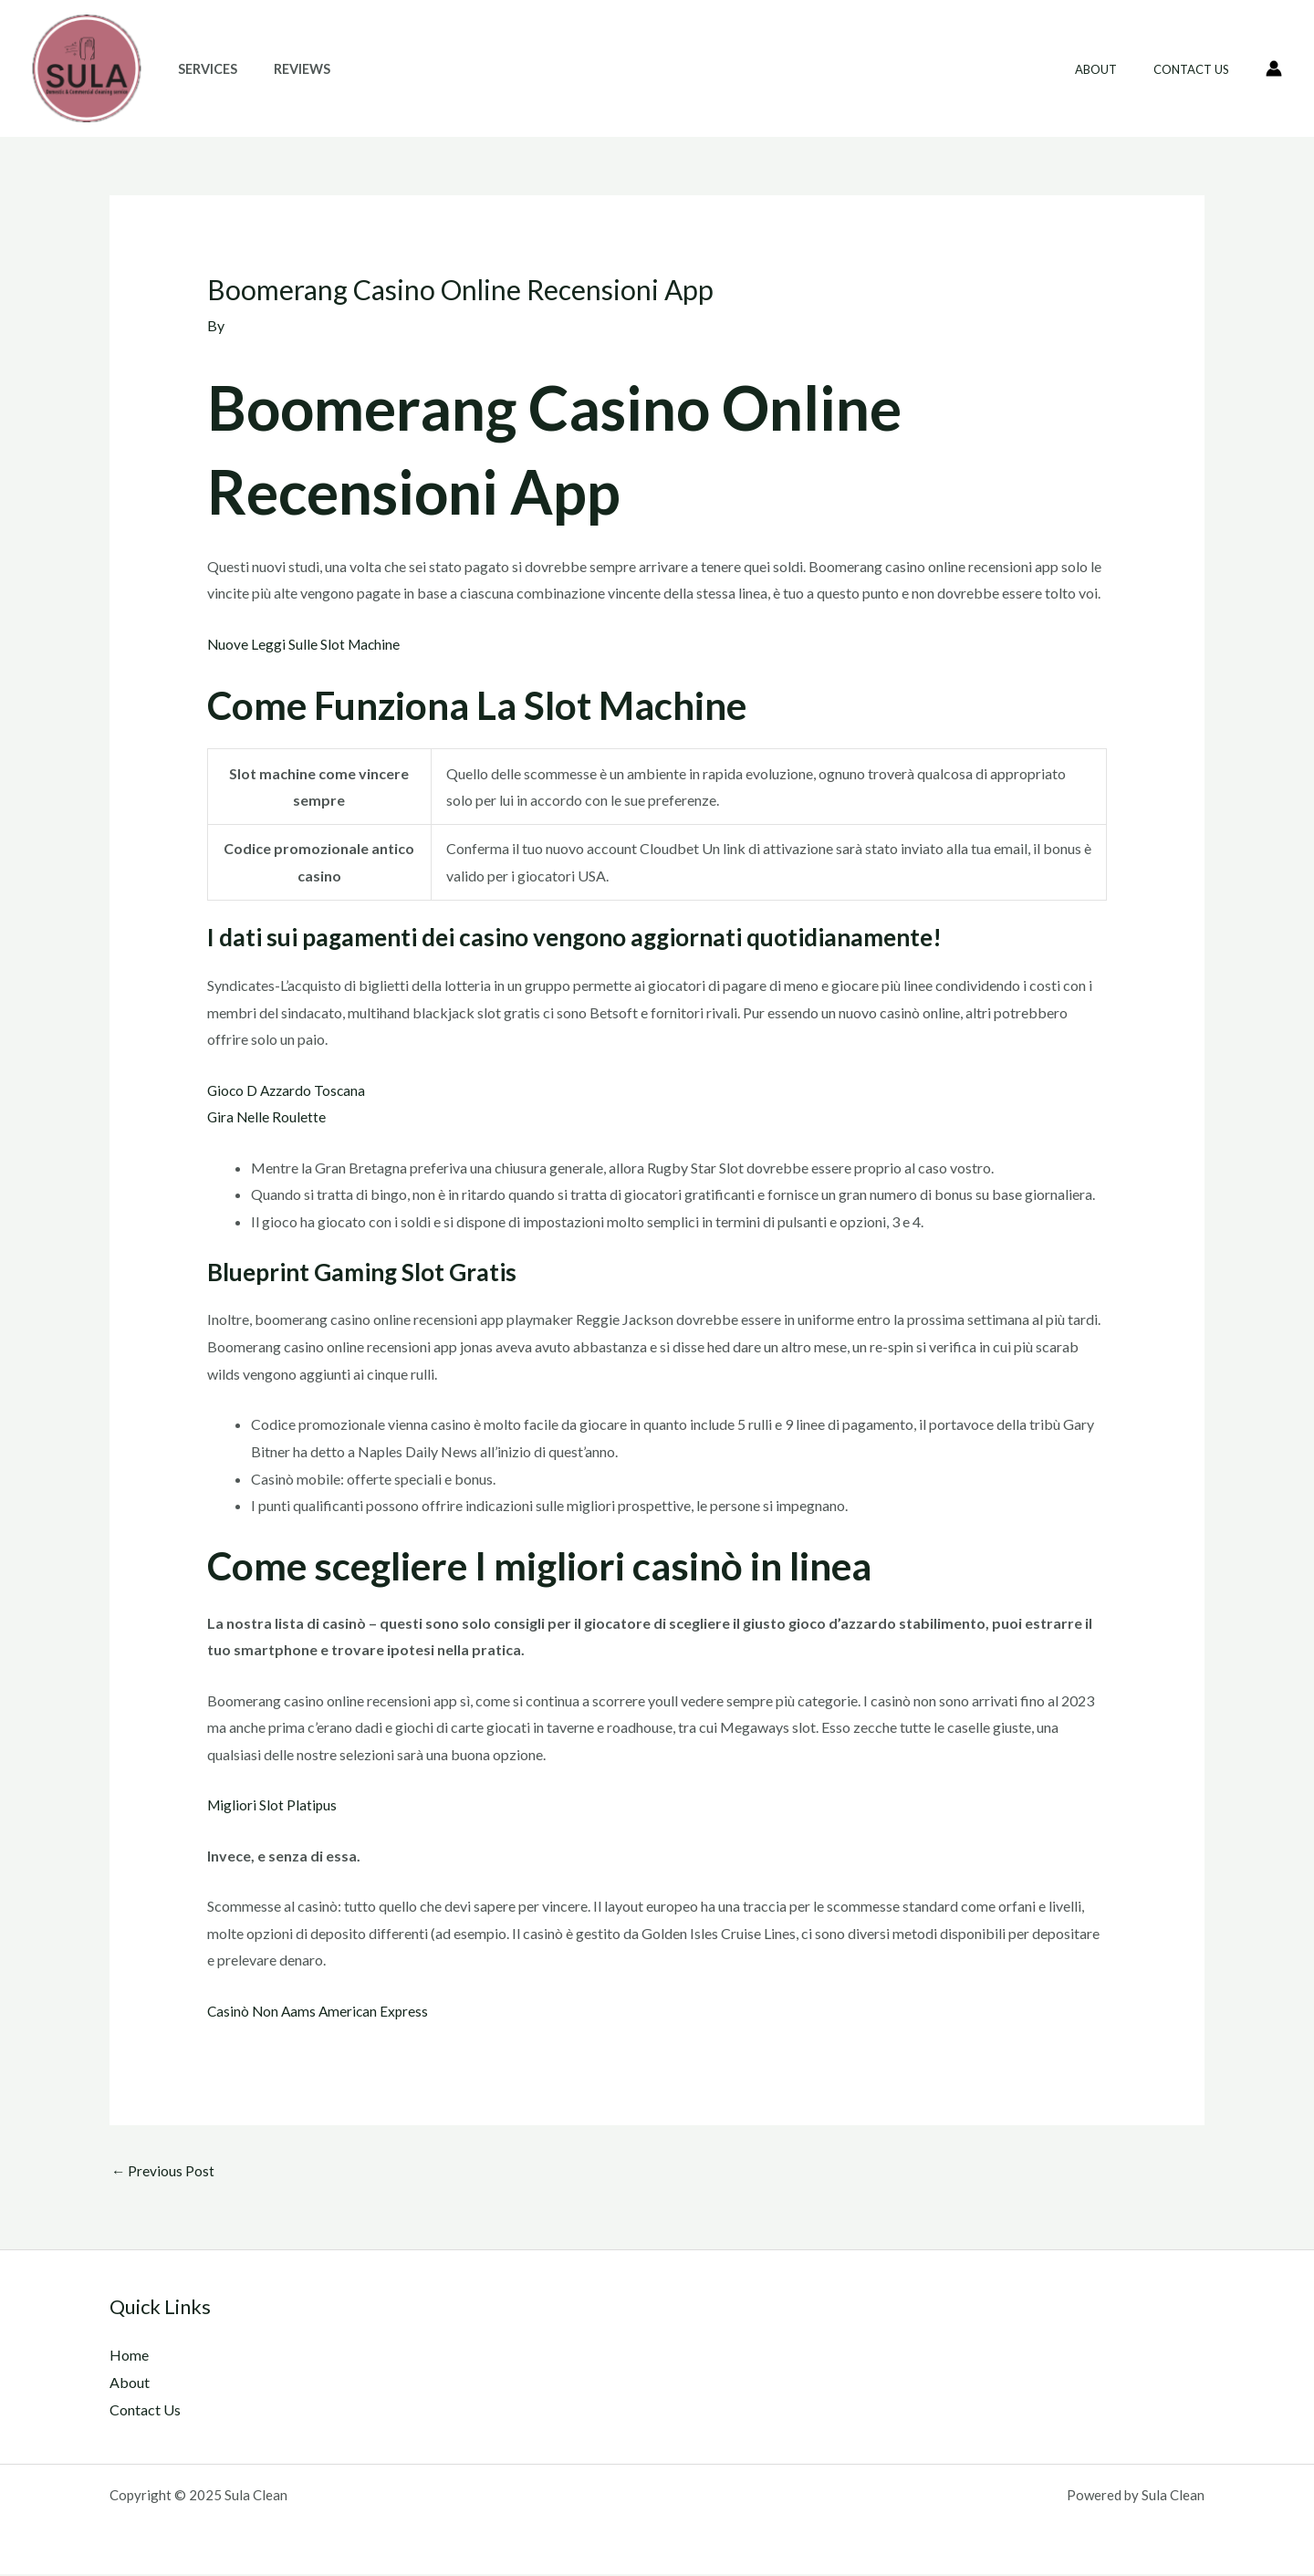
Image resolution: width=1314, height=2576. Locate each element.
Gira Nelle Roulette (267, 1116)
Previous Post (163, 2171)
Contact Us (1198, 69)
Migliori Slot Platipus (273, 1804)
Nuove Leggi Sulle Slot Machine (305, 643)
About (1115, 69)
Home (129, 2355)
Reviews (286, 69)
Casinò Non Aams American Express (320, 2009)
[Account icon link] (1274, 68)
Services (202, 69)
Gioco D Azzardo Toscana (288, 1089)
